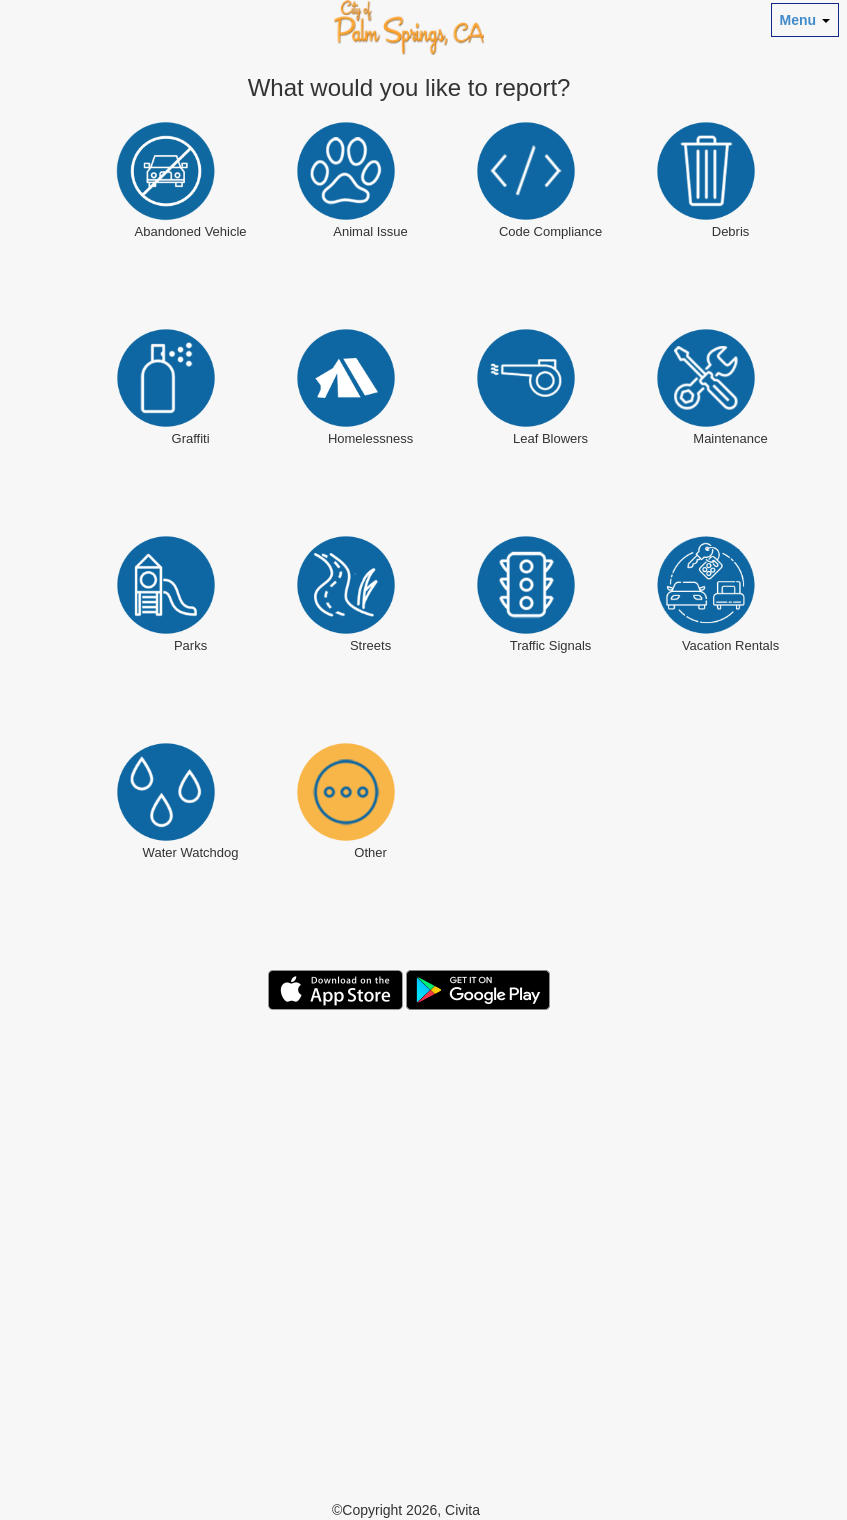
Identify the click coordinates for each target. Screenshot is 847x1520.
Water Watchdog (191, 852)
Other (370, 852)
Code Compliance (550, 231)
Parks (190, 645)
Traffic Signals (551, 645)
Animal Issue (370, 231)
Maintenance (730, 438)
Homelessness (370, 438)
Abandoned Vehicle (191, 231)
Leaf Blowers (550, 438)
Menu (805, 20)
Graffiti (191, 438)
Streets (370, 645)
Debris (731, 231)
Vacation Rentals (730, 645)
